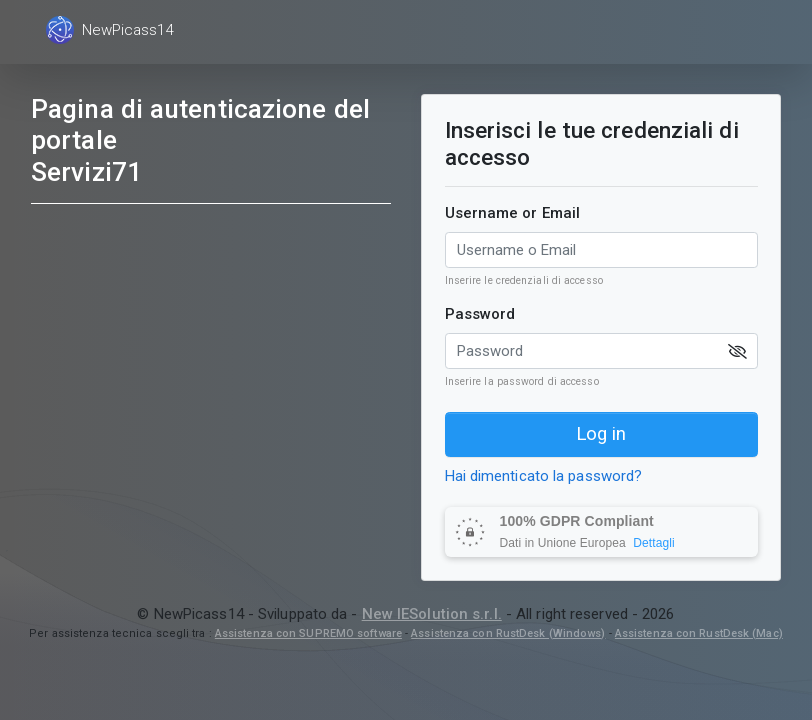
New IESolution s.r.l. (432, 614)
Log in (601, 434)
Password (480, 314)
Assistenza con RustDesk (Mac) (699, 633)
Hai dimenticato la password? (544, 476)
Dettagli (654, 543)
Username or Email (513, 213)
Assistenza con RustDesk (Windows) (508, 633)
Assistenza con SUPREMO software (308, 633)
